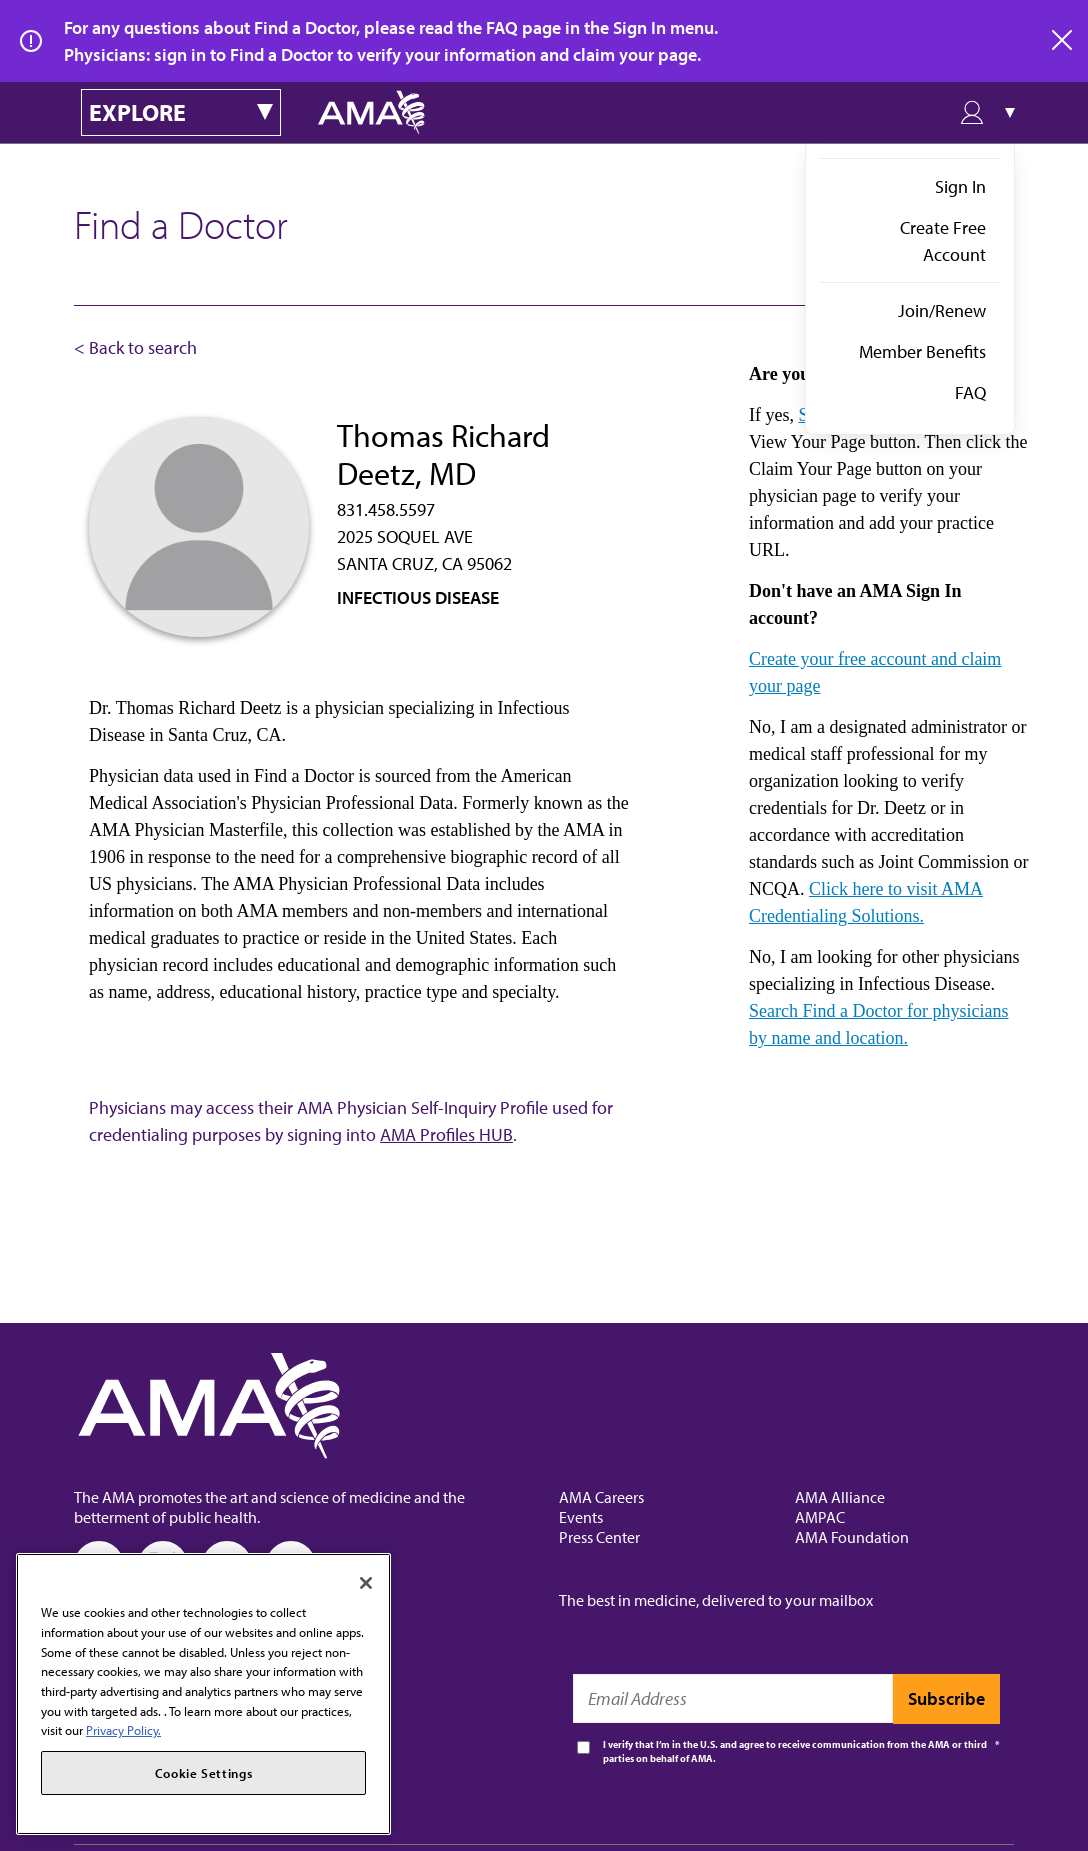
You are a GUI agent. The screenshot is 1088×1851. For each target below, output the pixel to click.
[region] (203, 1694)
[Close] (366, 1583)
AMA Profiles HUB (446, 1134)
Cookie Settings (204, 1773)
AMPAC (820, 1517)
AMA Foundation (852, 1537)
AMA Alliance (840, 1497)
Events (581, 1517)
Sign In (960, 186)
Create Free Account (943, 241)
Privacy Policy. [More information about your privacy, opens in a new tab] (123, 1730)
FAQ (970, 392)
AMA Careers (601, 1497)
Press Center (599, 1537)
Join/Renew (942, 310)
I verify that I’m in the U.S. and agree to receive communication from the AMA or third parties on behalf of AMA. (795, 1751)
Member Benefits (922, 351)
